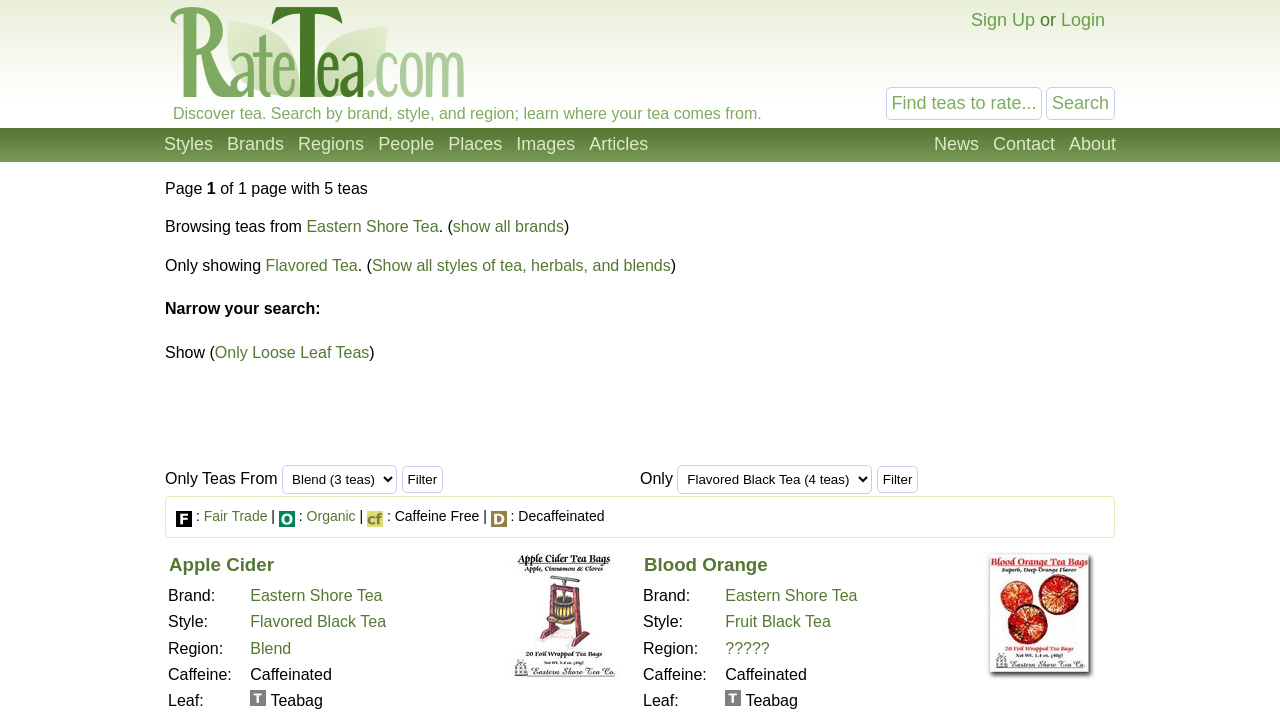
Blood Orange (706, 564)
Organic (331, 516)
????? (747, 648)
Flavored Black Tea (318, 621)
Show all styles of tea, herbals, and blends (521, 265)
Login (1083, 20)
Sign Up (1003, 20)
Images (545, 144)
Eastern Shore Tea (372, 226)
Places (475, 144)
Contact (1024, 144)
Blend (270, 648)
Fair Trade (236, 516)
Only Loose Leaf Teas (292, 352)
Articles (618, 144)
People (406, 144)
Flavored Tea (312, 265)
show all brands (508, 226)
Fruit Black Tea (778, 621)
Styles (188, 144)
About (1092, 144)
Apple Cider (221, 564)
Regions (331, 144)
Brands (255, 144)
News (956, 144)
